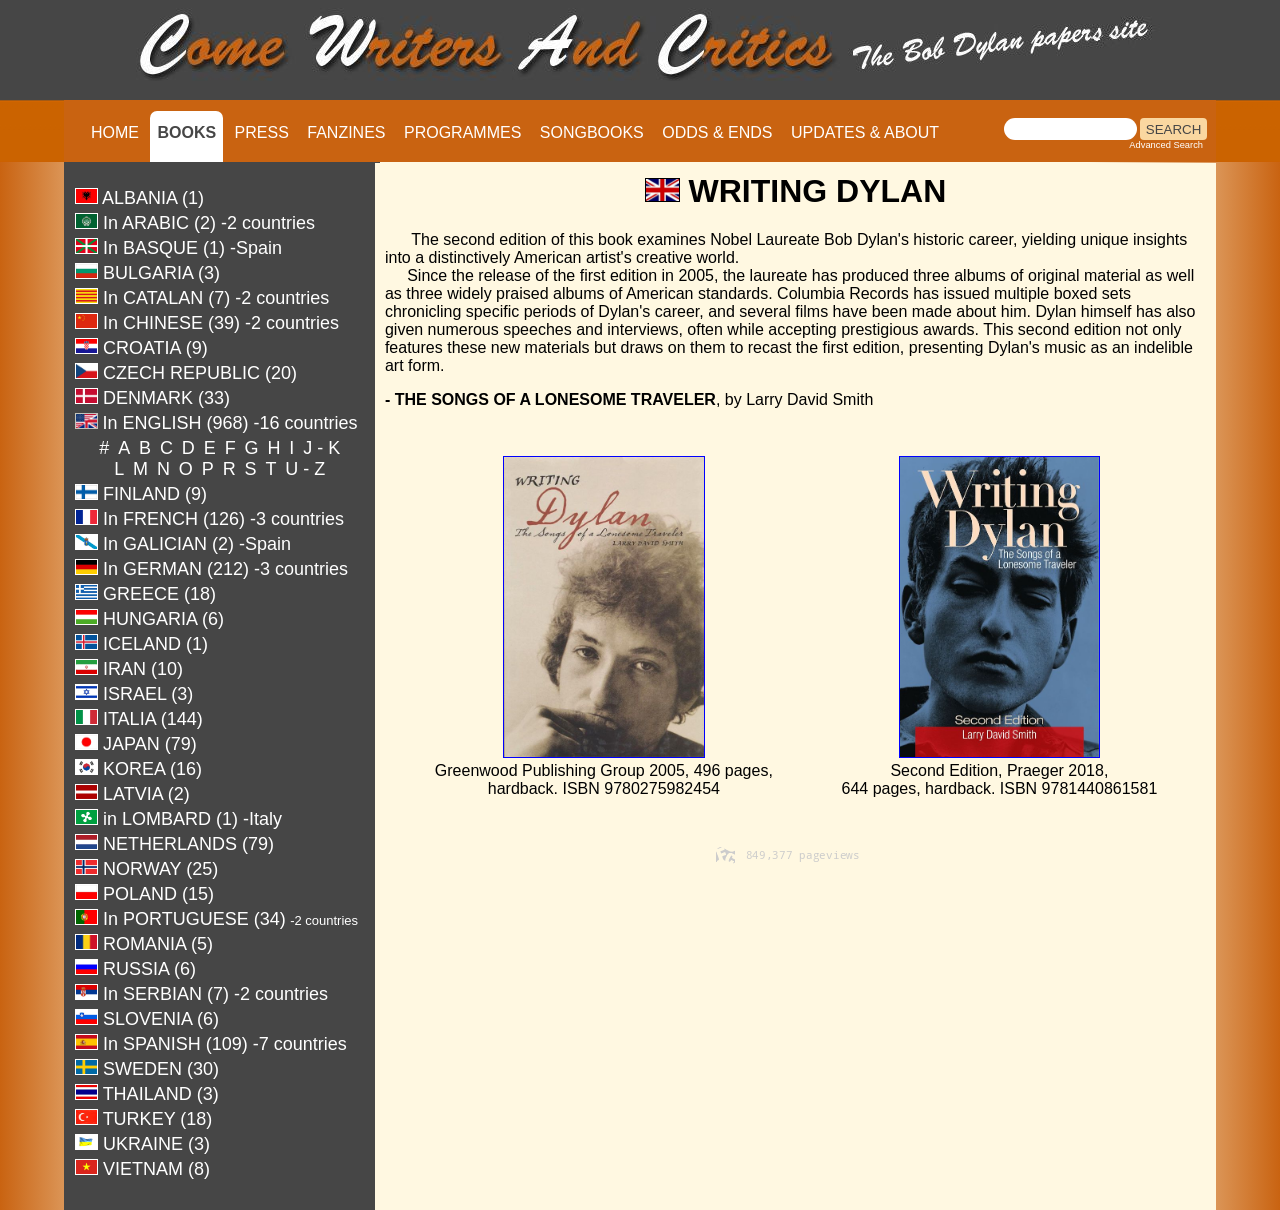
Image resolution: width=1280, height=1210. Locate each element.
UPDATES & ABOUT (865, 132)
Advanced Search (1166, 145)
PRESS (262, 132)
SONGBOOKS (592, 132)
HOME (115, 132)
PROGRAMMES (462, 132)
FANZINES (346, 132)
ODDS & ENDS (717, 132)
